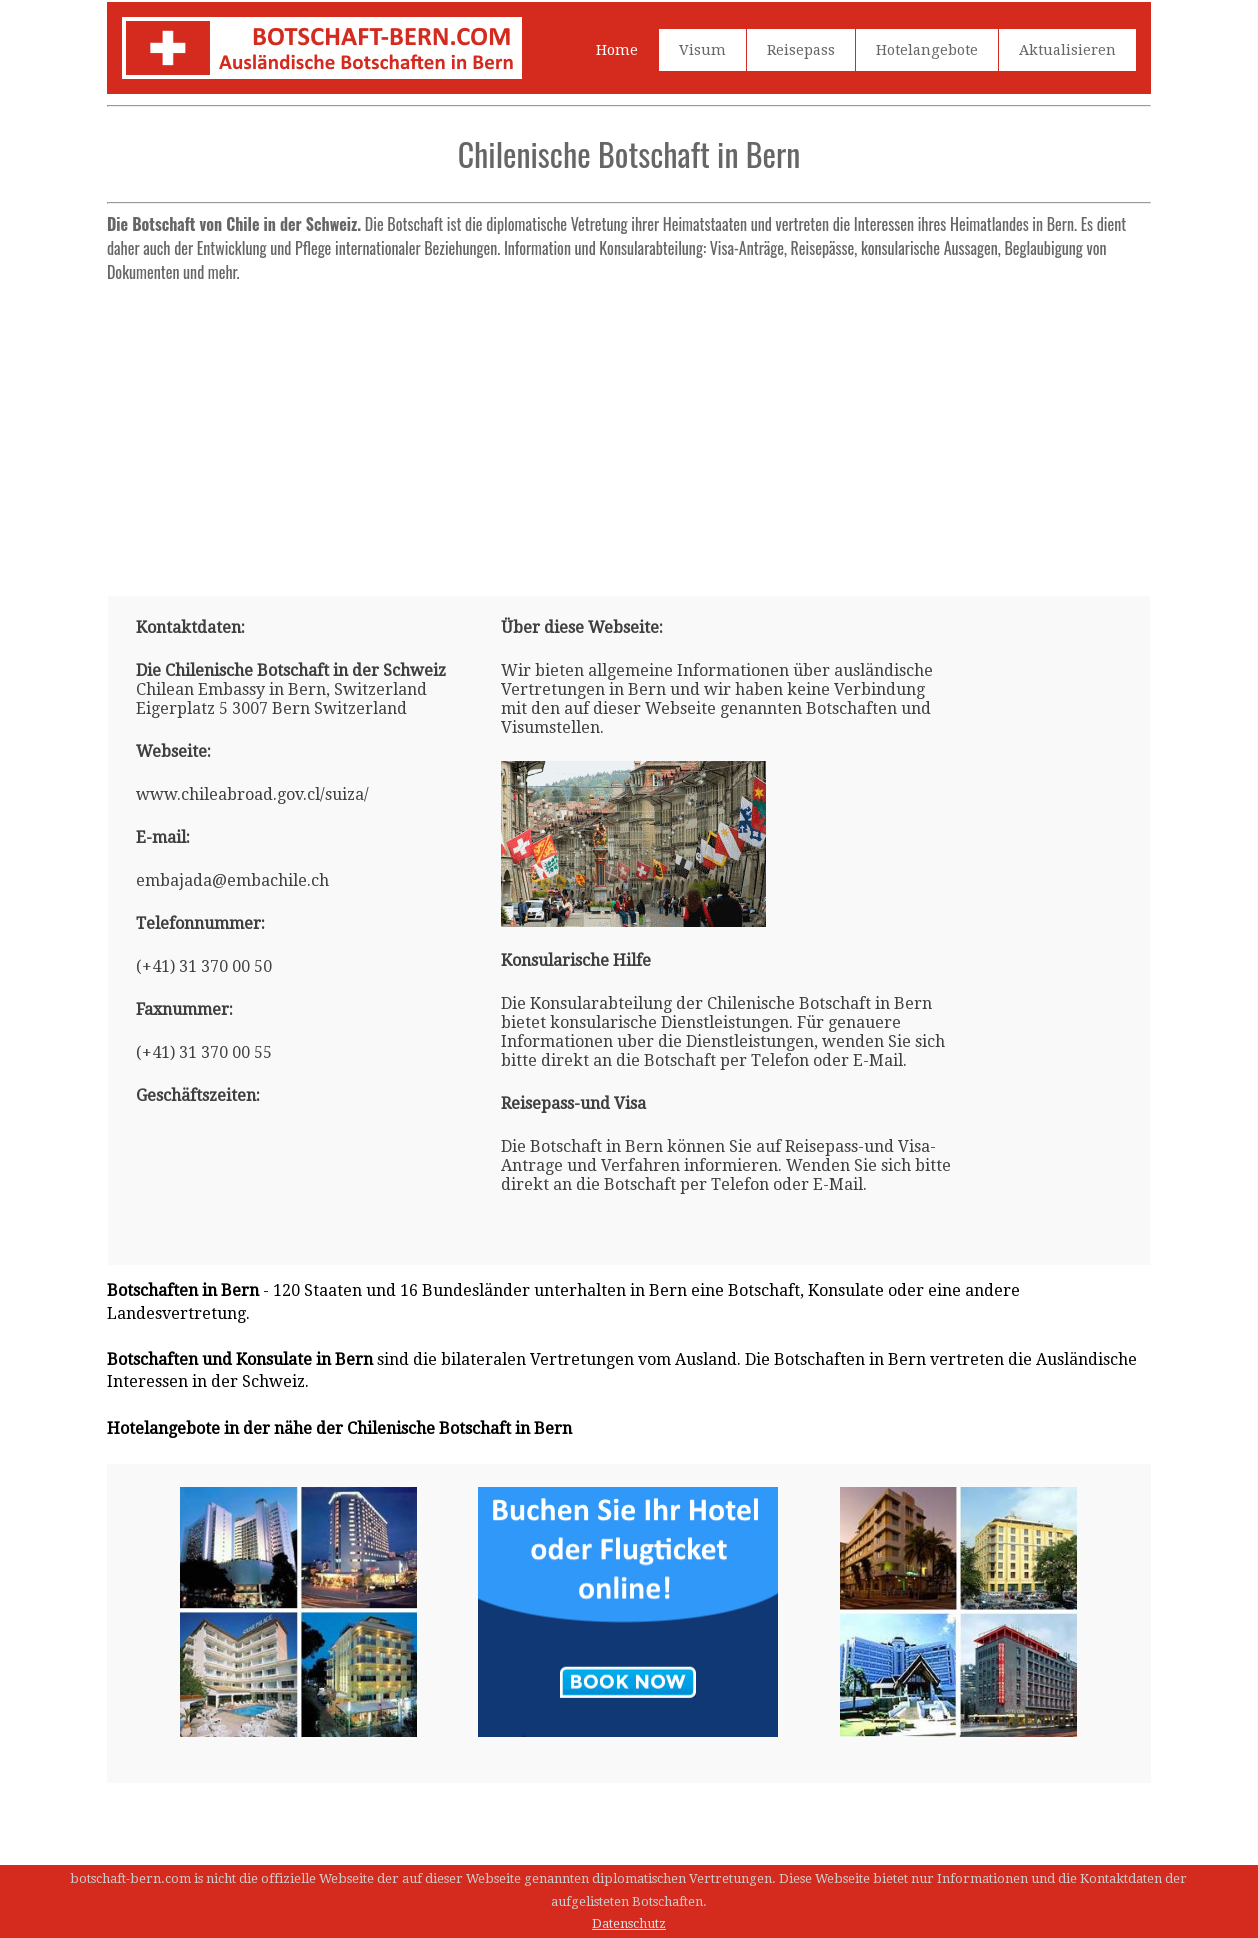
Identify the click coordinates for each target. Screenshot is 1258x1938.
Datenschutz (629, 1923)
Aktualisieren (1067, 50)
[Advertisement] (629, 431)
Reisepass (801, 50)
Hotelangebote (927, 50)
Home (617, 50)
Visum (702, 50)
